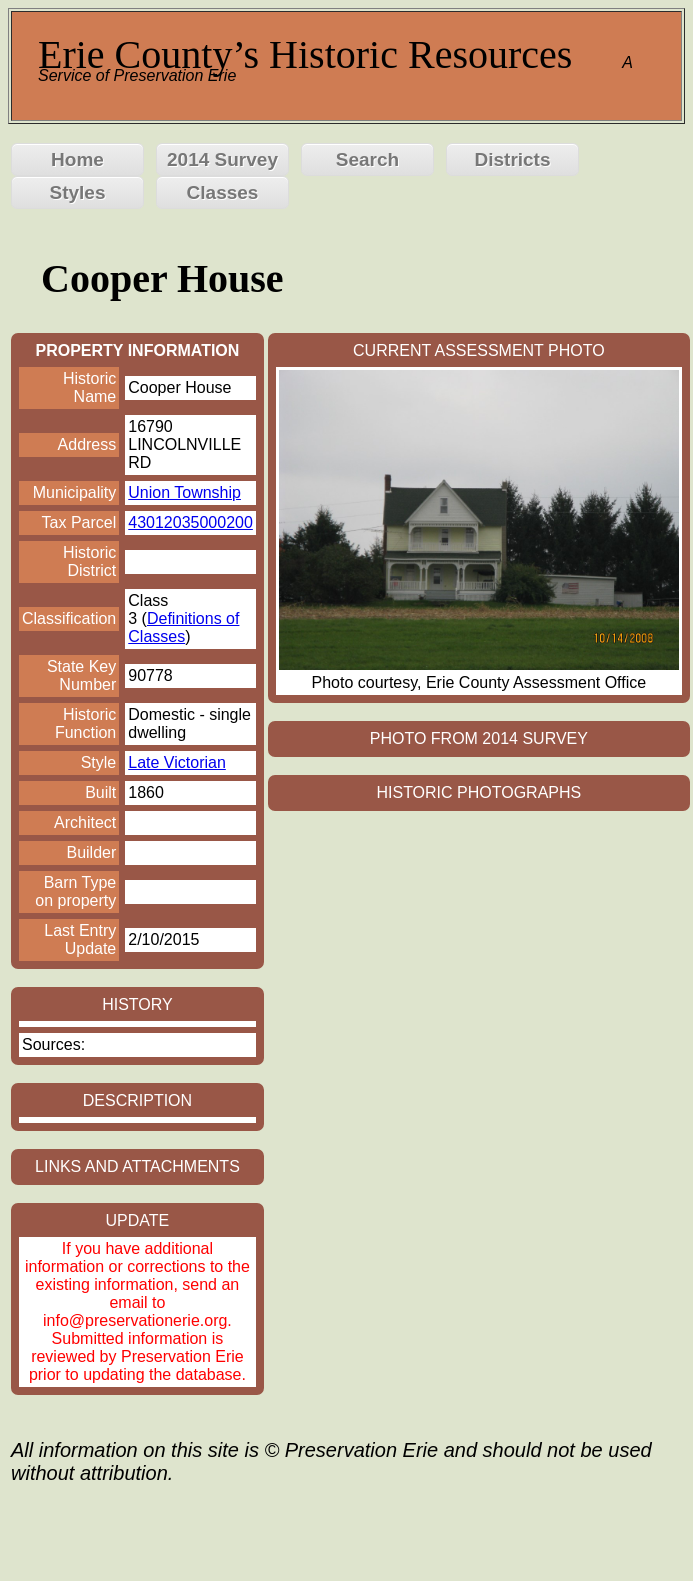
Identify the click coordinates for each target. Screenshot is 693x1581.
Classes (223, 192)
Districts (512, 159)
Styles (78, 192)
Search (367, 159)
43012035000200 (190, 522)
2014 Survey (222, 159)
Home (77, 159)
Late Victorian (177, 762)
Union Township (184, 492)
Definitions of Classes (183, 627)
